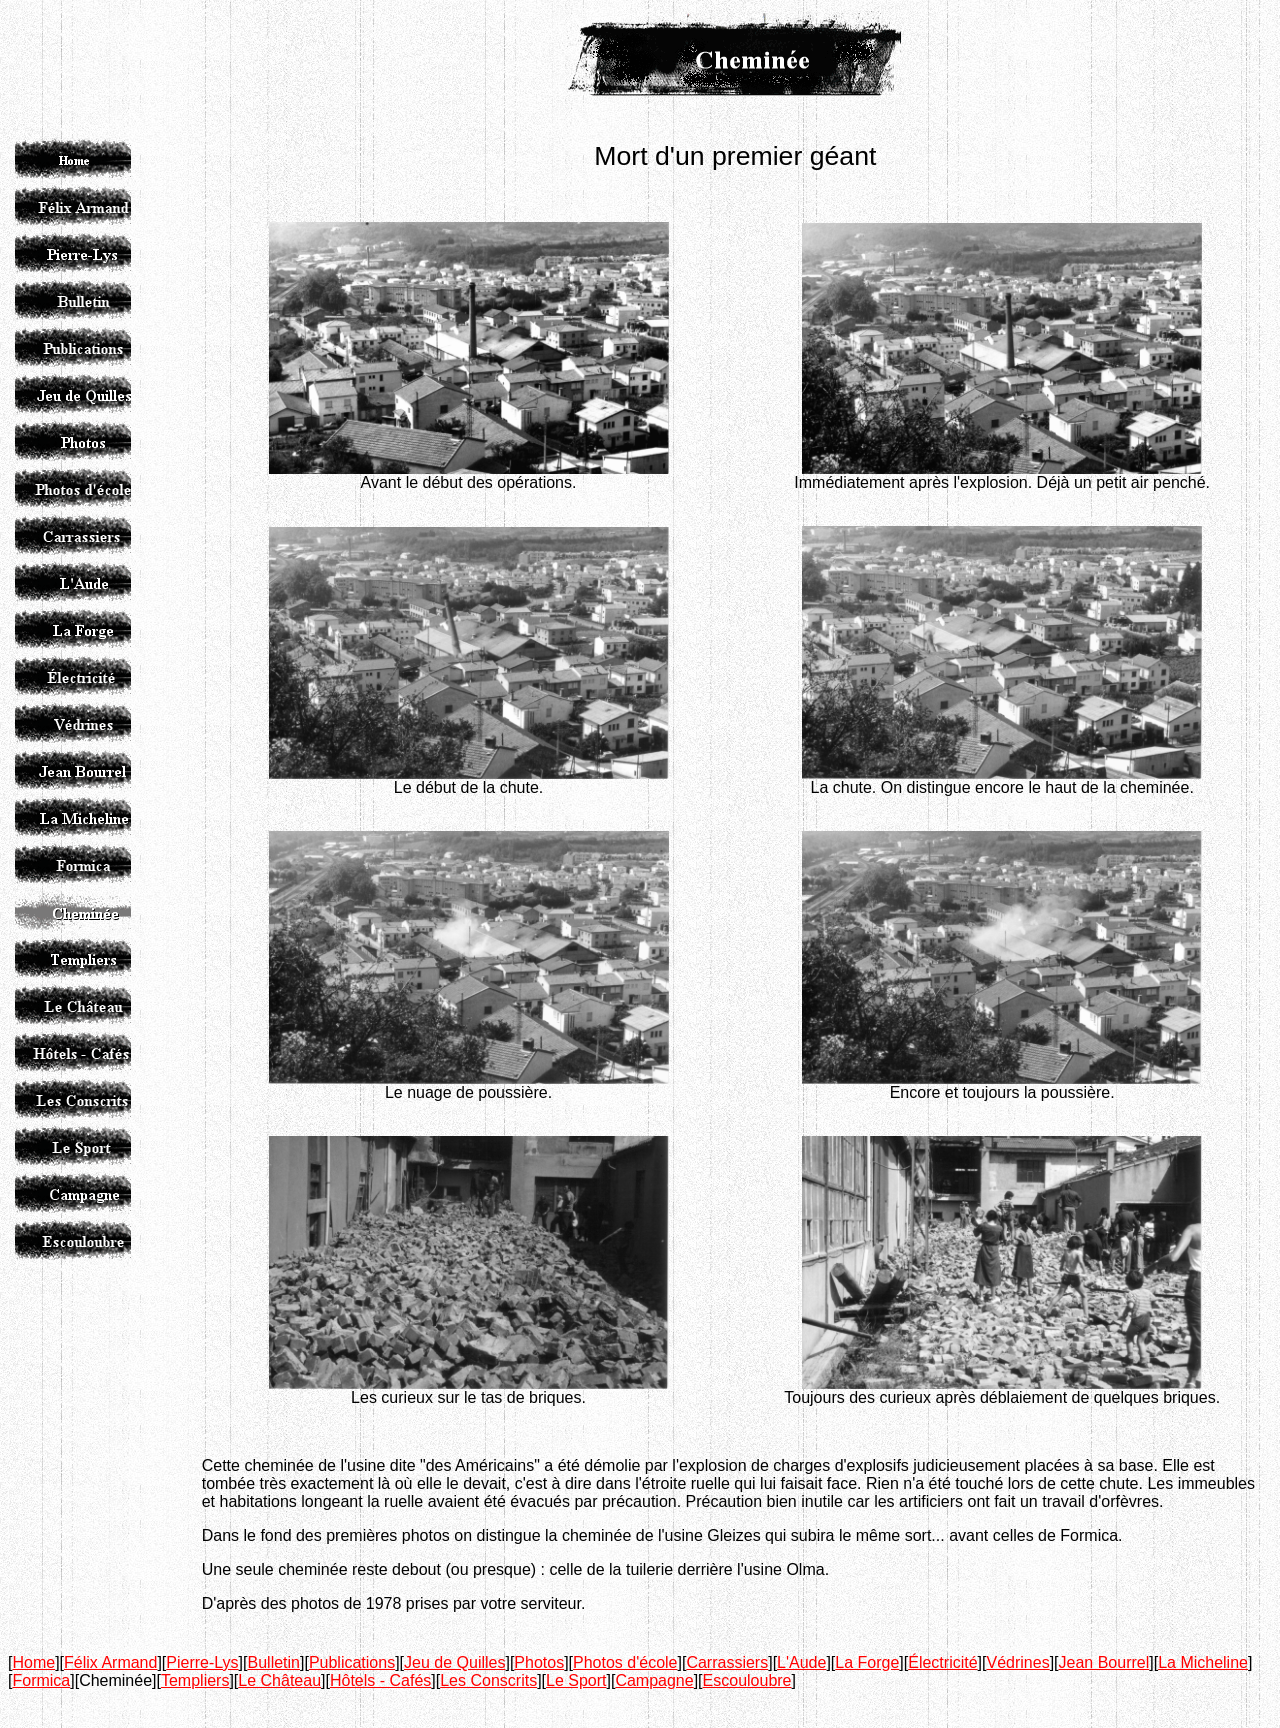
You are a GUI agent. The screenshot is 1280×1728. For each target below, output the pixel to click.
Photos (539, 1662)
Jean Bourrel (1104, 1662)
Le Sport (576, 1680)
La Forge (867, 1662)
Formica (41, 1680)
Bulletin (274, 1662)
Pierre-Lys (202, 1662)
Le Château (279, 1680)
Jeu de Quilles (454, 1662)
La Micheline (1203, 1662)
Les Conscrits (488, 1680)
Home (33, 1662)
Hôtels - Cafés (380, 1680)
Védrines (1017, 1662)
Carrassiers (727, 1662)
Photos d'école (625, 1662)
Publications (352, 1662)
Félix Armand (110, 1662)
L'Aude (801, 1662)
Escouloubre (747, 1680)
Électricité (942, 1662)
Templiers (195, 1680)
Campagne (654, 1680)
